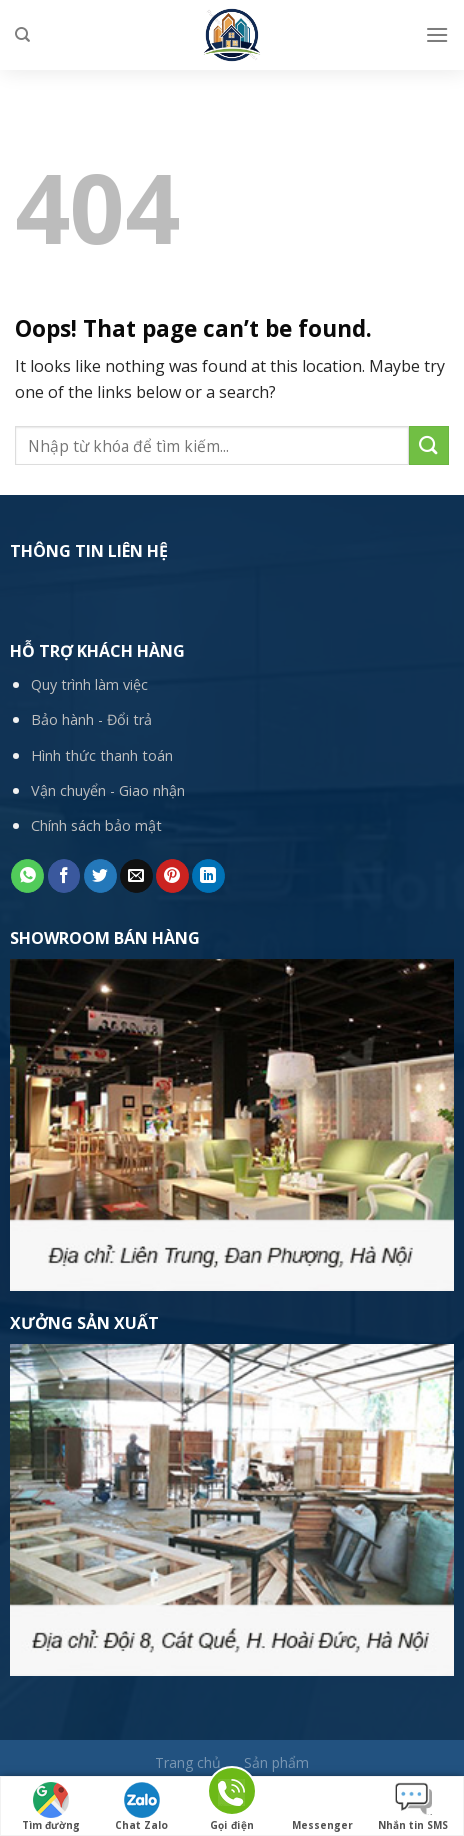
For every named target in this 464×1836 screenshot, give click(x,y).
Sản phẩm (276, 1762)
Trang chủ (188, 1762)
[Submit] (429, 445)
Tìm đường (51, 1807)
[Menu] (437, 34)
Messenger (322, 1807)
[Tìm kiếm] (22, 35)
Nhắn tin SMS (413, 1807)
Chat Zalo (141, 1807)
